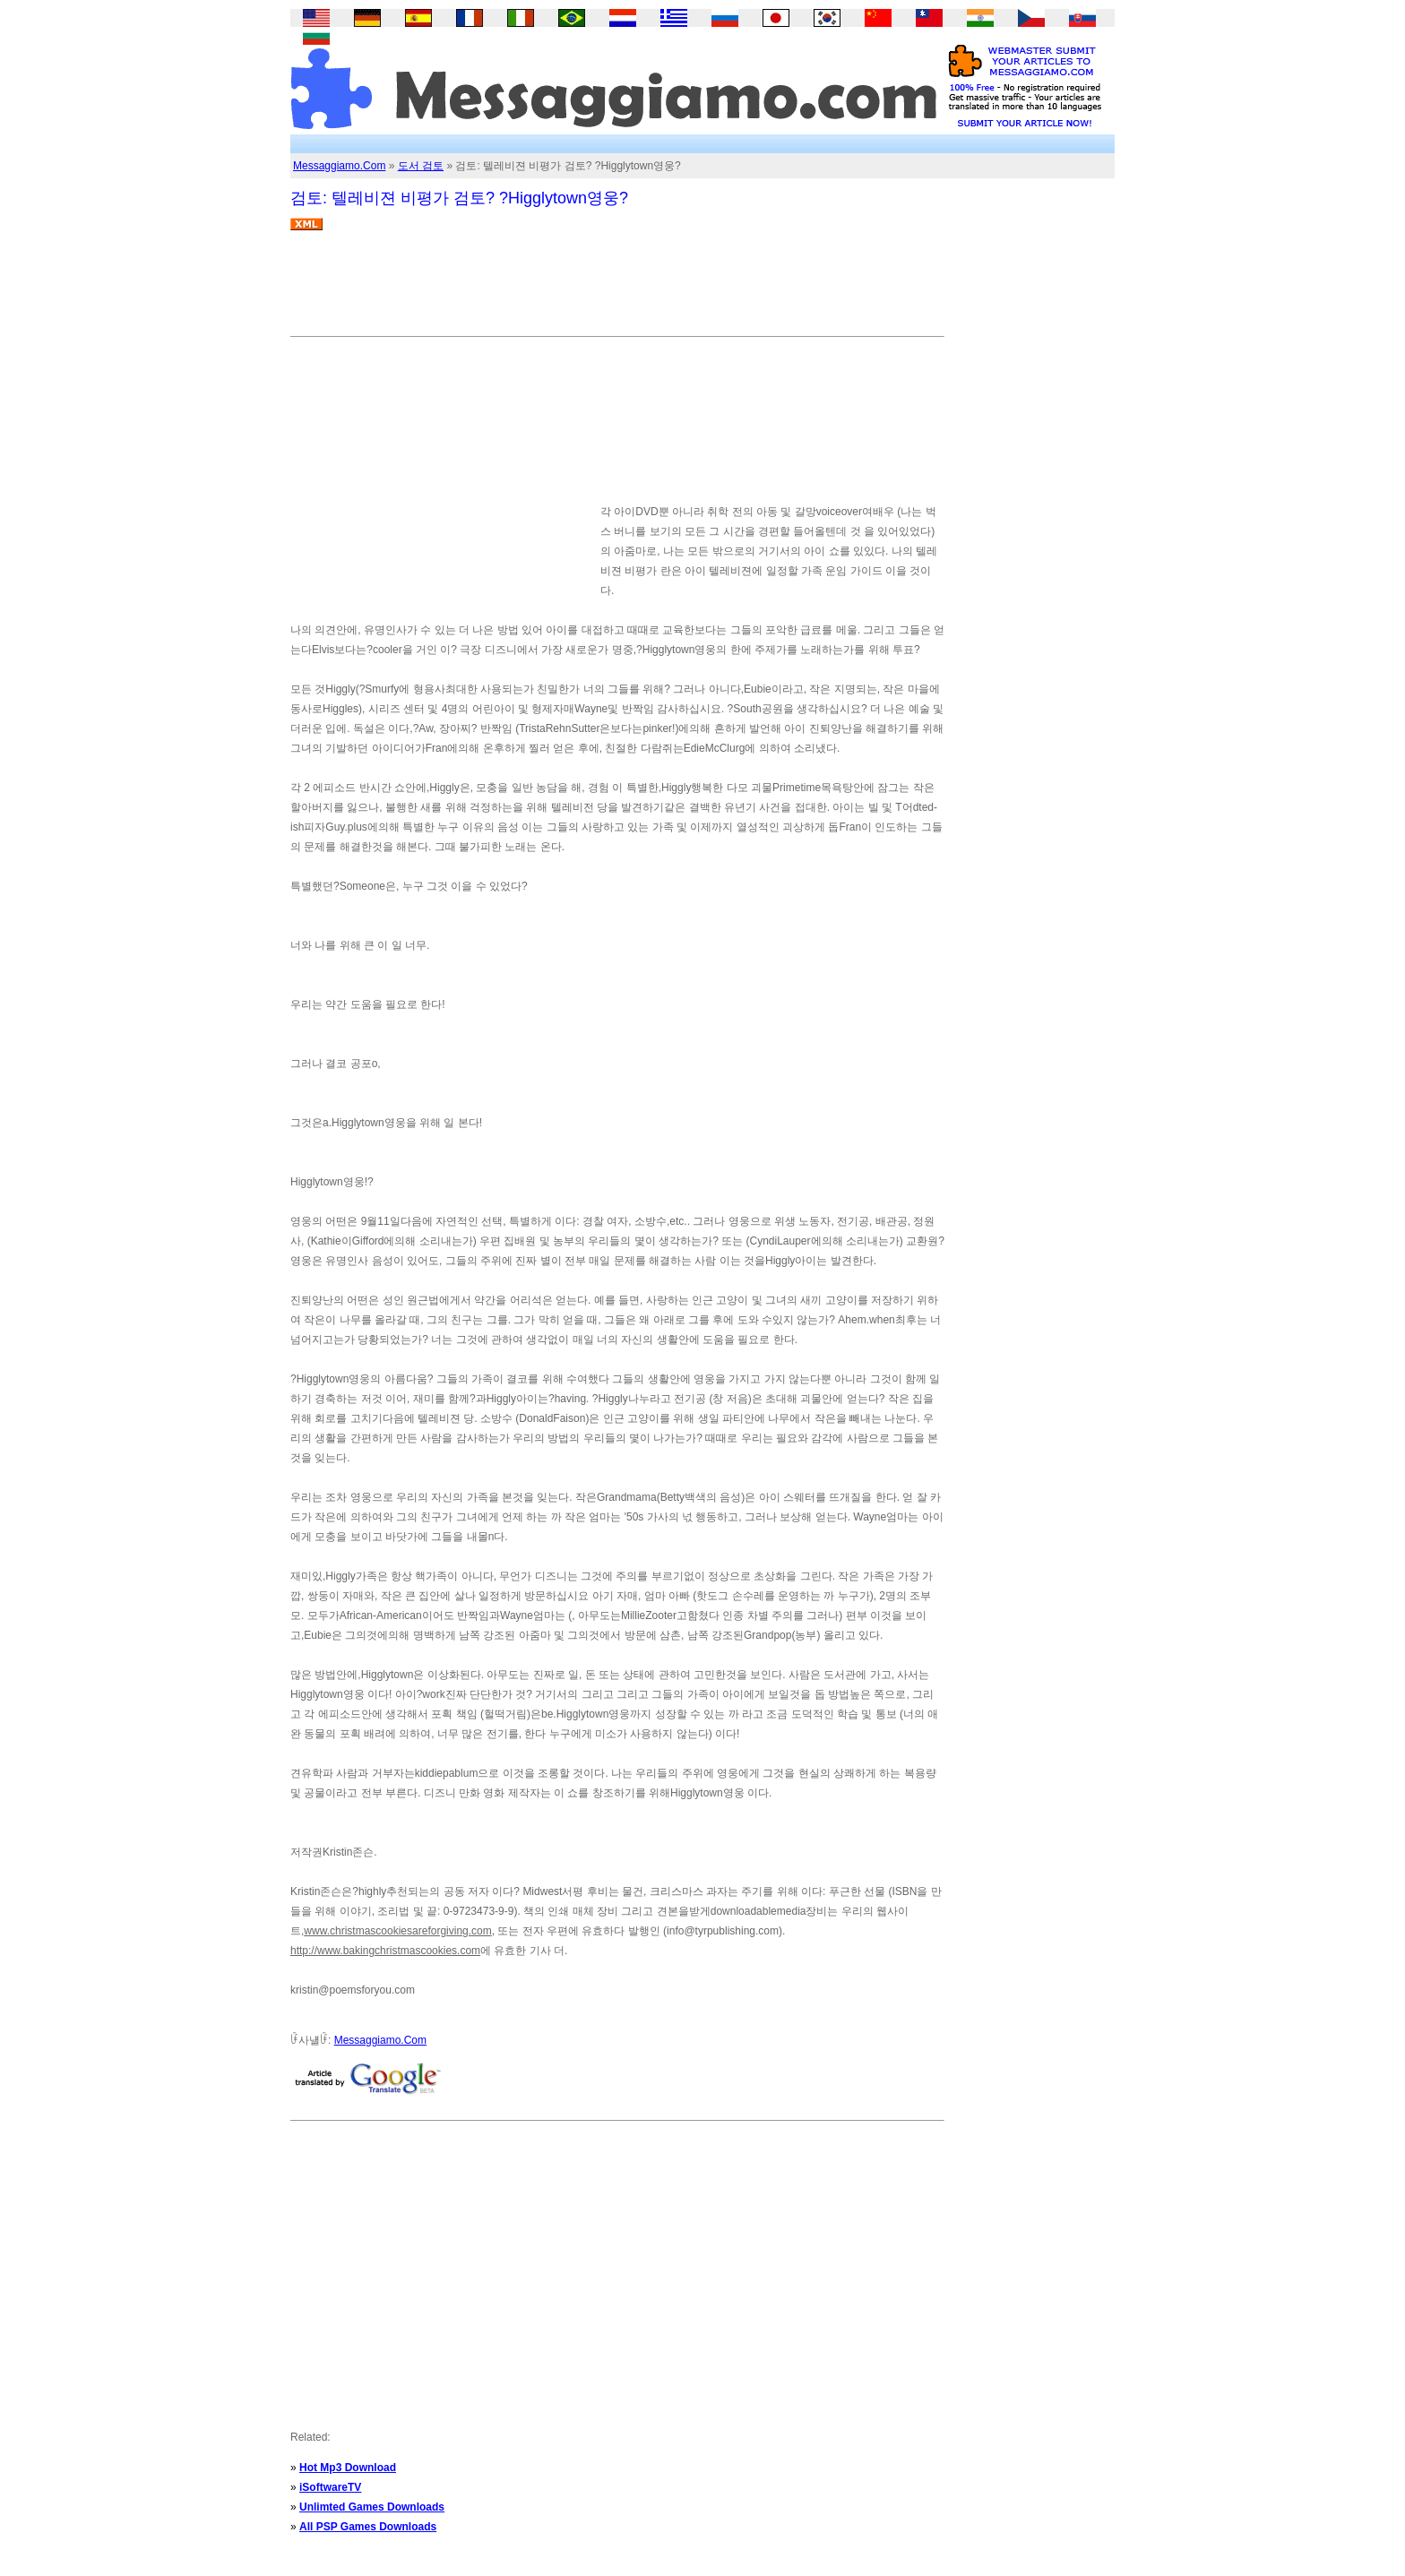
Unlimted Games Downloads (371, 2507)
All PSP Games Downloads (367, 2526)
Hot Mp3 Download (347, 2467)
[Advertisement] (616, 290)
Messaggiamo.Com (339, 165)
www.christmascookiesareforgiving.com (397, 1931)
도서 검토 (421, 165)
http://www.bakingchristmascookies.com (385, 1950)
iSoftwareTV (330, 2487)
